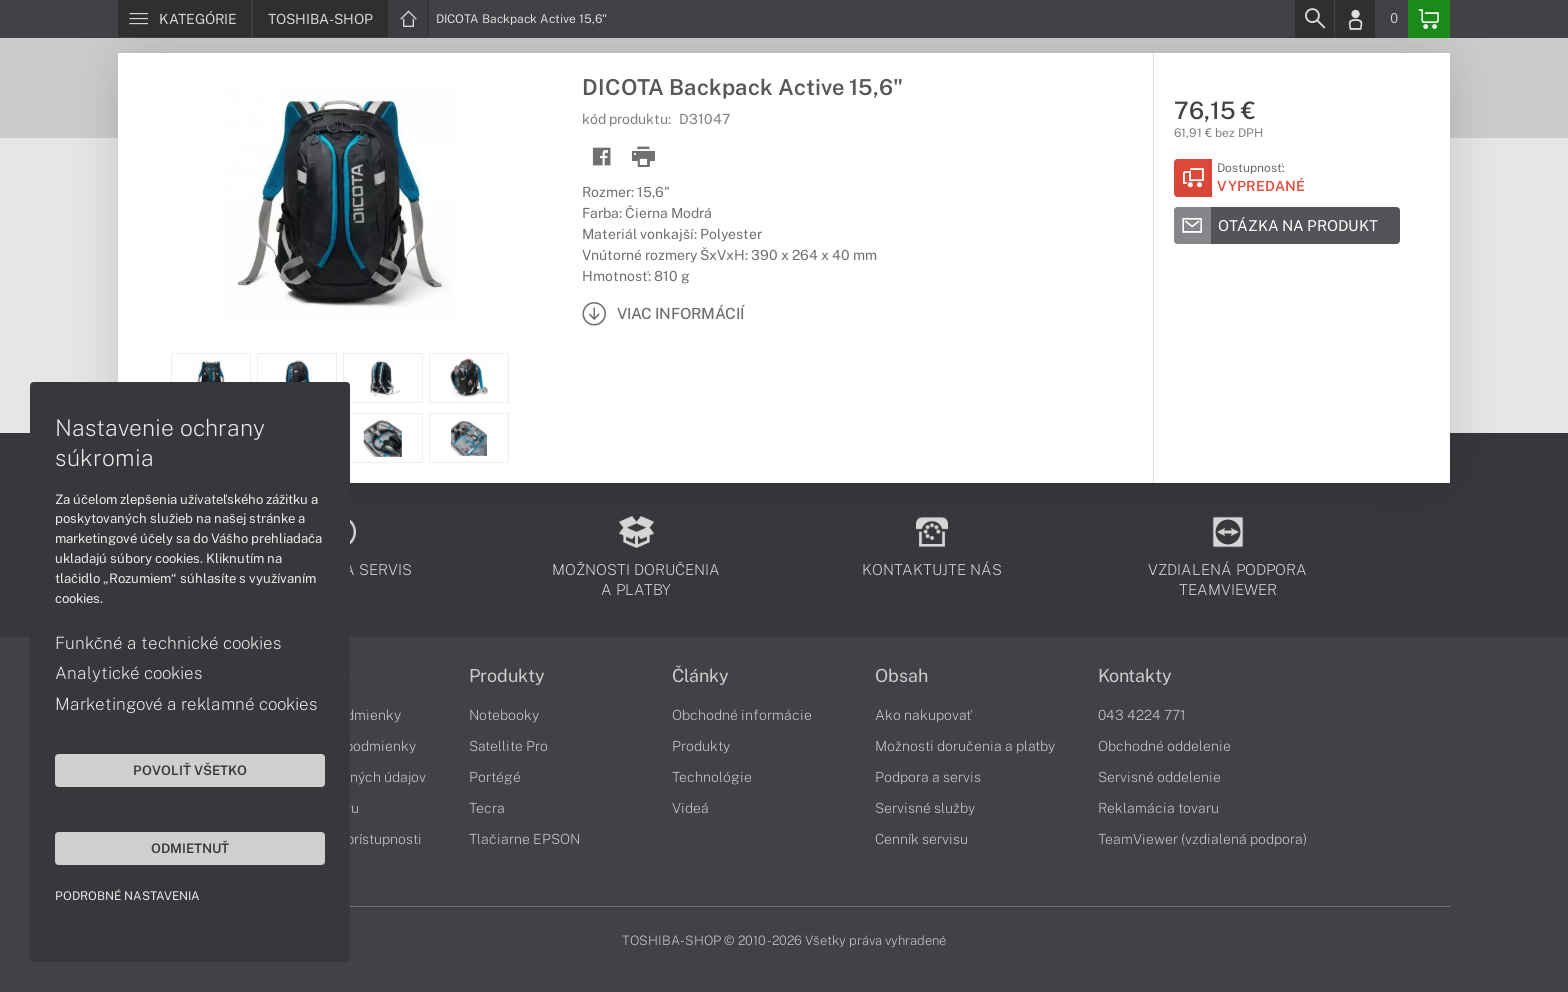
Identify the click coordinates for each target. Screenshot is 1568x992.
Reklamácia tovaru (1158, 808)
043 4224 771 (1142, 715)
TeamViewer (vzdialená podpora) (1202, 839)
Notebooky (504, 715)
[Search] (1314, 19)
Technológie (712, 777)
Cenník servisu (921, 839)
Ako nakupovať (923, 715)
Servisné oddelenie (1159, 777)
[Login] (1355, 19)
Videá (690, 808)
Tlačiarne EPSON (524, 839)
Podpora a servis (928, 777)
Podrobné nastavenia (127, 896)
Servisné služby (925, 808)
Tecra (487, 808)
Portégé (495, 777)
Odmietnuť (190, 848)
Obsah (901, 676)
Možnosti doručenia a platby (965, 746)
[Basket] (1429, 19)
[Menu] (184, 19)
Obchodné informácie (742, 715)
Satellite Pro (508, 746)
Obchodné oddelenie (1164, 746)
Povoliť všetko (190, 770)
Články (700, 676)
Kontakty (1135, 676)
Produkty (507, 676)
